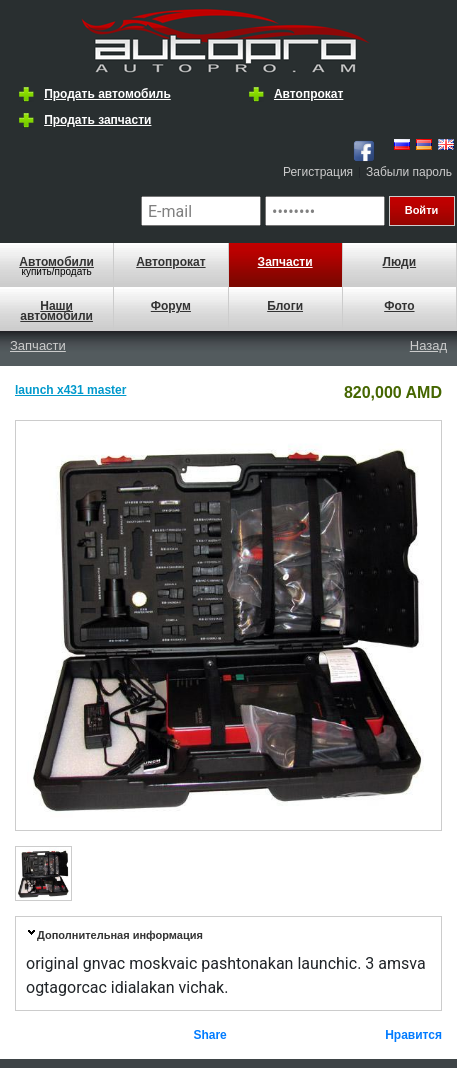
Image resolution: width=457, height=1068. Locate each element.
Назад (428, 345)
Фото (399, 306)
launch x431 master (70, 390)
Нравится (413, 1035)
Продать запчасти (97, 120)
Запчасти (285, 262)
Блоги (285, 306)
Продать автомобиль (107, 94)
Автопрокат (308, 94)
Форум (171, 306)
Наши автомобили (56, 311)
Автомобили (56, 262)
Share (209, 1035)
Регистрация (318, 172)
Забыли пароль (409, 172)
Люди (400, 262)
